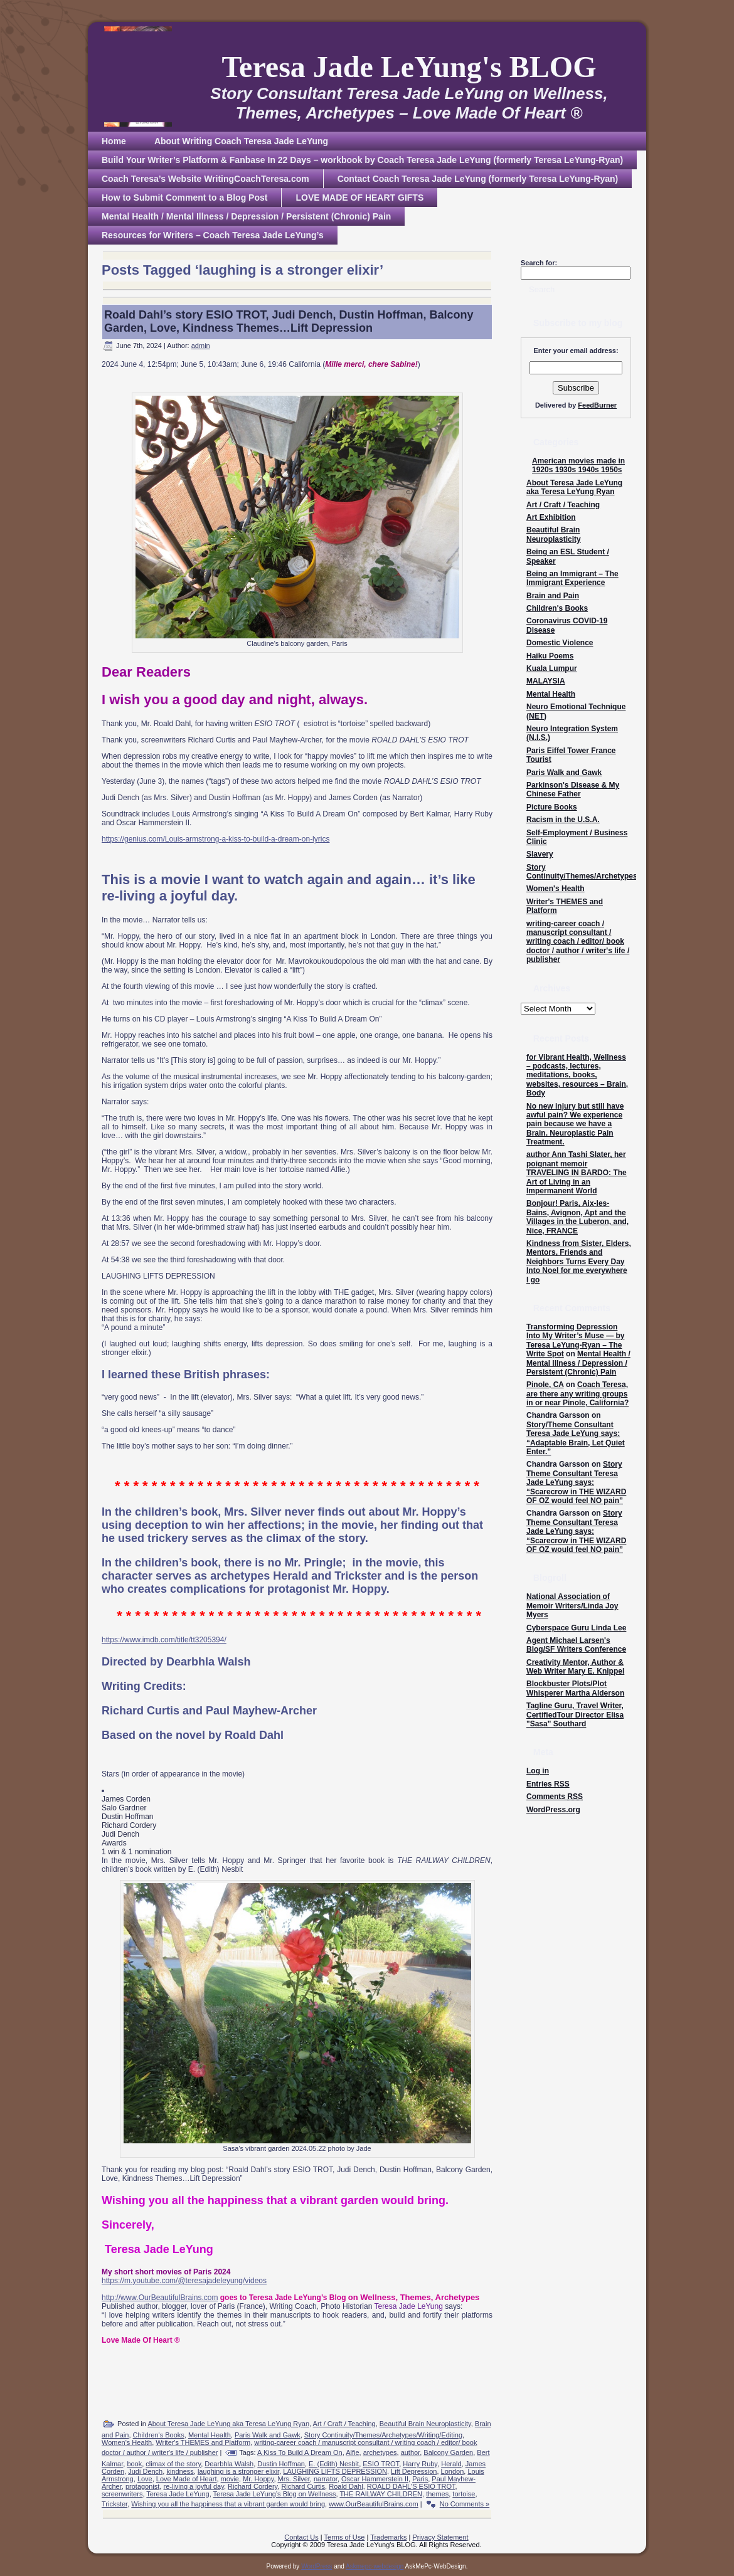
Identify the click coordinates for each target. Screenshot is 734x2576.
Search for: (539, 263)
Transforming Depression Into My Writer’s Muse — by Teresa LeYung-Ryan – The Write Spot (575, 1340)
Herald (451, 2464)
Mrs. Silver (294, 2479)
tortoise (463, 2494)
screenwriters (122, 2494)
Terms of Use (344, 2537)
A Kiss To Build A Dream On (300, 2452)
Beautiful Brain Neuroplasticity (425, 2423)
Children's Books (158, 2435)
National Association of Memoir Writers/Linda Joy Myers (572, 1605)
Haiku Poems (549, 656)
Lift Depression (414, 2471)
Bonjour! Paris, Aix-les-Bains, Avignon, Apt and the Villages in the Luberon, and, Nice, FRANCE (577, 1217)
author (410, 2452)
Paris (420, 2479)
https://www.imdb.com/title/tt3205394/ (164, 1639)
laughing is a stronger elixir (238, 2471)
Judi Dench (145, 2471)
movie (230, 2479)
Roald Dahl (346, 2486)
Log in (537, 1770)
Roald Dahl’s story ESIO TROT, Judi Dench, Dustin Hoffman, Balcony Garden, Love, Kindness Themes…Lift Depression (288, 321)
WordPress (316, 2566)
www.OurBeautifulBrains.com (373, 2504)
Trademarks (388, 2537)
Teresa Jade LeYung (177, 2494)
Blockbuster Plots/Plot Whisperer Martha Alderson (575, 1688)
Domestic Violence (559, 642)
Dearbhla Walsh (229, 2464)
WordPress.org (553, 1809)
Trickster (114, 2504)
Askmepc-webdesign (374, 2566)
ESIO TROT (381, 2464)
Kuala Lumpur (551, 668)
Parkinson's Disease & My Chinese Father (572, 789)
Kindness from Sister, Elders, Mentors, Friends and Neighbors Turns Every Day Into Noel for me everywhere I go (578, 1261)
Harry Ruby (420, 2464)
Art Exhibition (551, 517)
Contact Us (301, 2537)
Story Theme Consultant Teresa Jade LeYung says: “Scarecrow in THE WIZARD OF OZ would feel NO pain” (576, 1482)
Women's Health (127, 2442)
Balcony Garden (448, 2452)
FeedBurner (597, 405)
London (452, 2471)
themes (437, 2494)
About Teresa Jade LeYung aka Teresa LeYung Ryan (228, 2423)
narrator (326, 2479)
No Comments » (464, 2504)
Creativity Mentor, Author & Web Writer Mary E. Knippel (575, 1667)
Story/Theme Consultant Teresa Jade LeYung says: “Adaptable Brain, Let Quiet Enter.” (575, 1438)
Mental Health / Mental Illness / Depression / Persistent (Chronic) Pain (578, 1362)
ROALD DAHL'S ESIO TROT (411, 2486)
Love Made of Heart (186, 2479)
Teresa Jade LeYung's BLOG (408, 66)
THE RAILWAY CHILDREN (380, 2494)
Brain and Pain (552, 595)
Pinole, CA (545, 1384)
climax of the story (173, 2464)
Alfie (352, 2452)
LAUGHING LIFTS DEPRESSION (335, 2471)
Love (144, 2479)
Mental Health (209, 2435)
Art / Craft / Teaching (344, 2423)
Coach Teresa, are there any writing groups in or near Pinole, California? (577, 1393)
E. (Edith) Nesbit (334, 2464)
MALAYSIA (545, 681)
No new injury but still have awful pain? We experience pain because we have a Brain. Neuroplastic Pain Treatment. (575, 1124)
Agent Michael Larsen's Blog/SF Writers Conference (576, 1645)
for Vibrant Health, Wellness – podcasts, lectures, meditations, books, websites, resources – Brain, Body (577, 1075)
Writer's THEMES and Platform (203, 2442)
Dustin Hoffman (281, 2464)
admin (200, 345)
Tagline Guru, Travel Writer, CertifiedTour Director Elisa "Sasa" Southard (575, 1714)
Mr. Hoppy (258, 2479)
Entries (548, 1784)
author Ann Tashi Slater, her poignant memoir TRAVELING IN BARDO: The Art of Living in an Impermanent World (576, 1172)
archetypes (380, 2452)
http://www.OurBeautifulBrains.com (160, 2297)
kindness (179, 2471)
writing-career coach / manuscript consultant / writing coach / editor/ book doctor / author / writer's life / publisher (577, 941)
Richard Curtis (303, 2486)
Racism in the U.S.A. (563, 819)
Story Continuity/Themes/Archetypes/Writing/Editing (383, 2435)
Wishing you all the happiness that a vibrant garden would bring (228, 2504)
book (134, 2464)
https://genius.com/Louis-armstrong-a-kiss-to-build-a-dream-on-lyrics (215, 839)
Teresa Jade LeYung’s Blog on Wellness (274, 2494)
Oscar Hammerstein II (374, 2479)
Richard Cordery (252, 2486)
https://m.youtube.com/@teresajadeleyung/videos (184, 2280)
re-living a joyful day (193, 2486)
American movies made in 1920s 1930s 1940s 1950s (578, 465)
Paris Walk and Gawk (268, 2435)
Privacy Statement (440, 2537)
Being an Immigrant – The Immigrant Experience (572, 578)
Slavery (539, 854)
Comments (554, 1796)
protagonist (142, 2486)
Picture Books (551, 807)
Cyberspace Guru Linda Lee (576, 1627)
